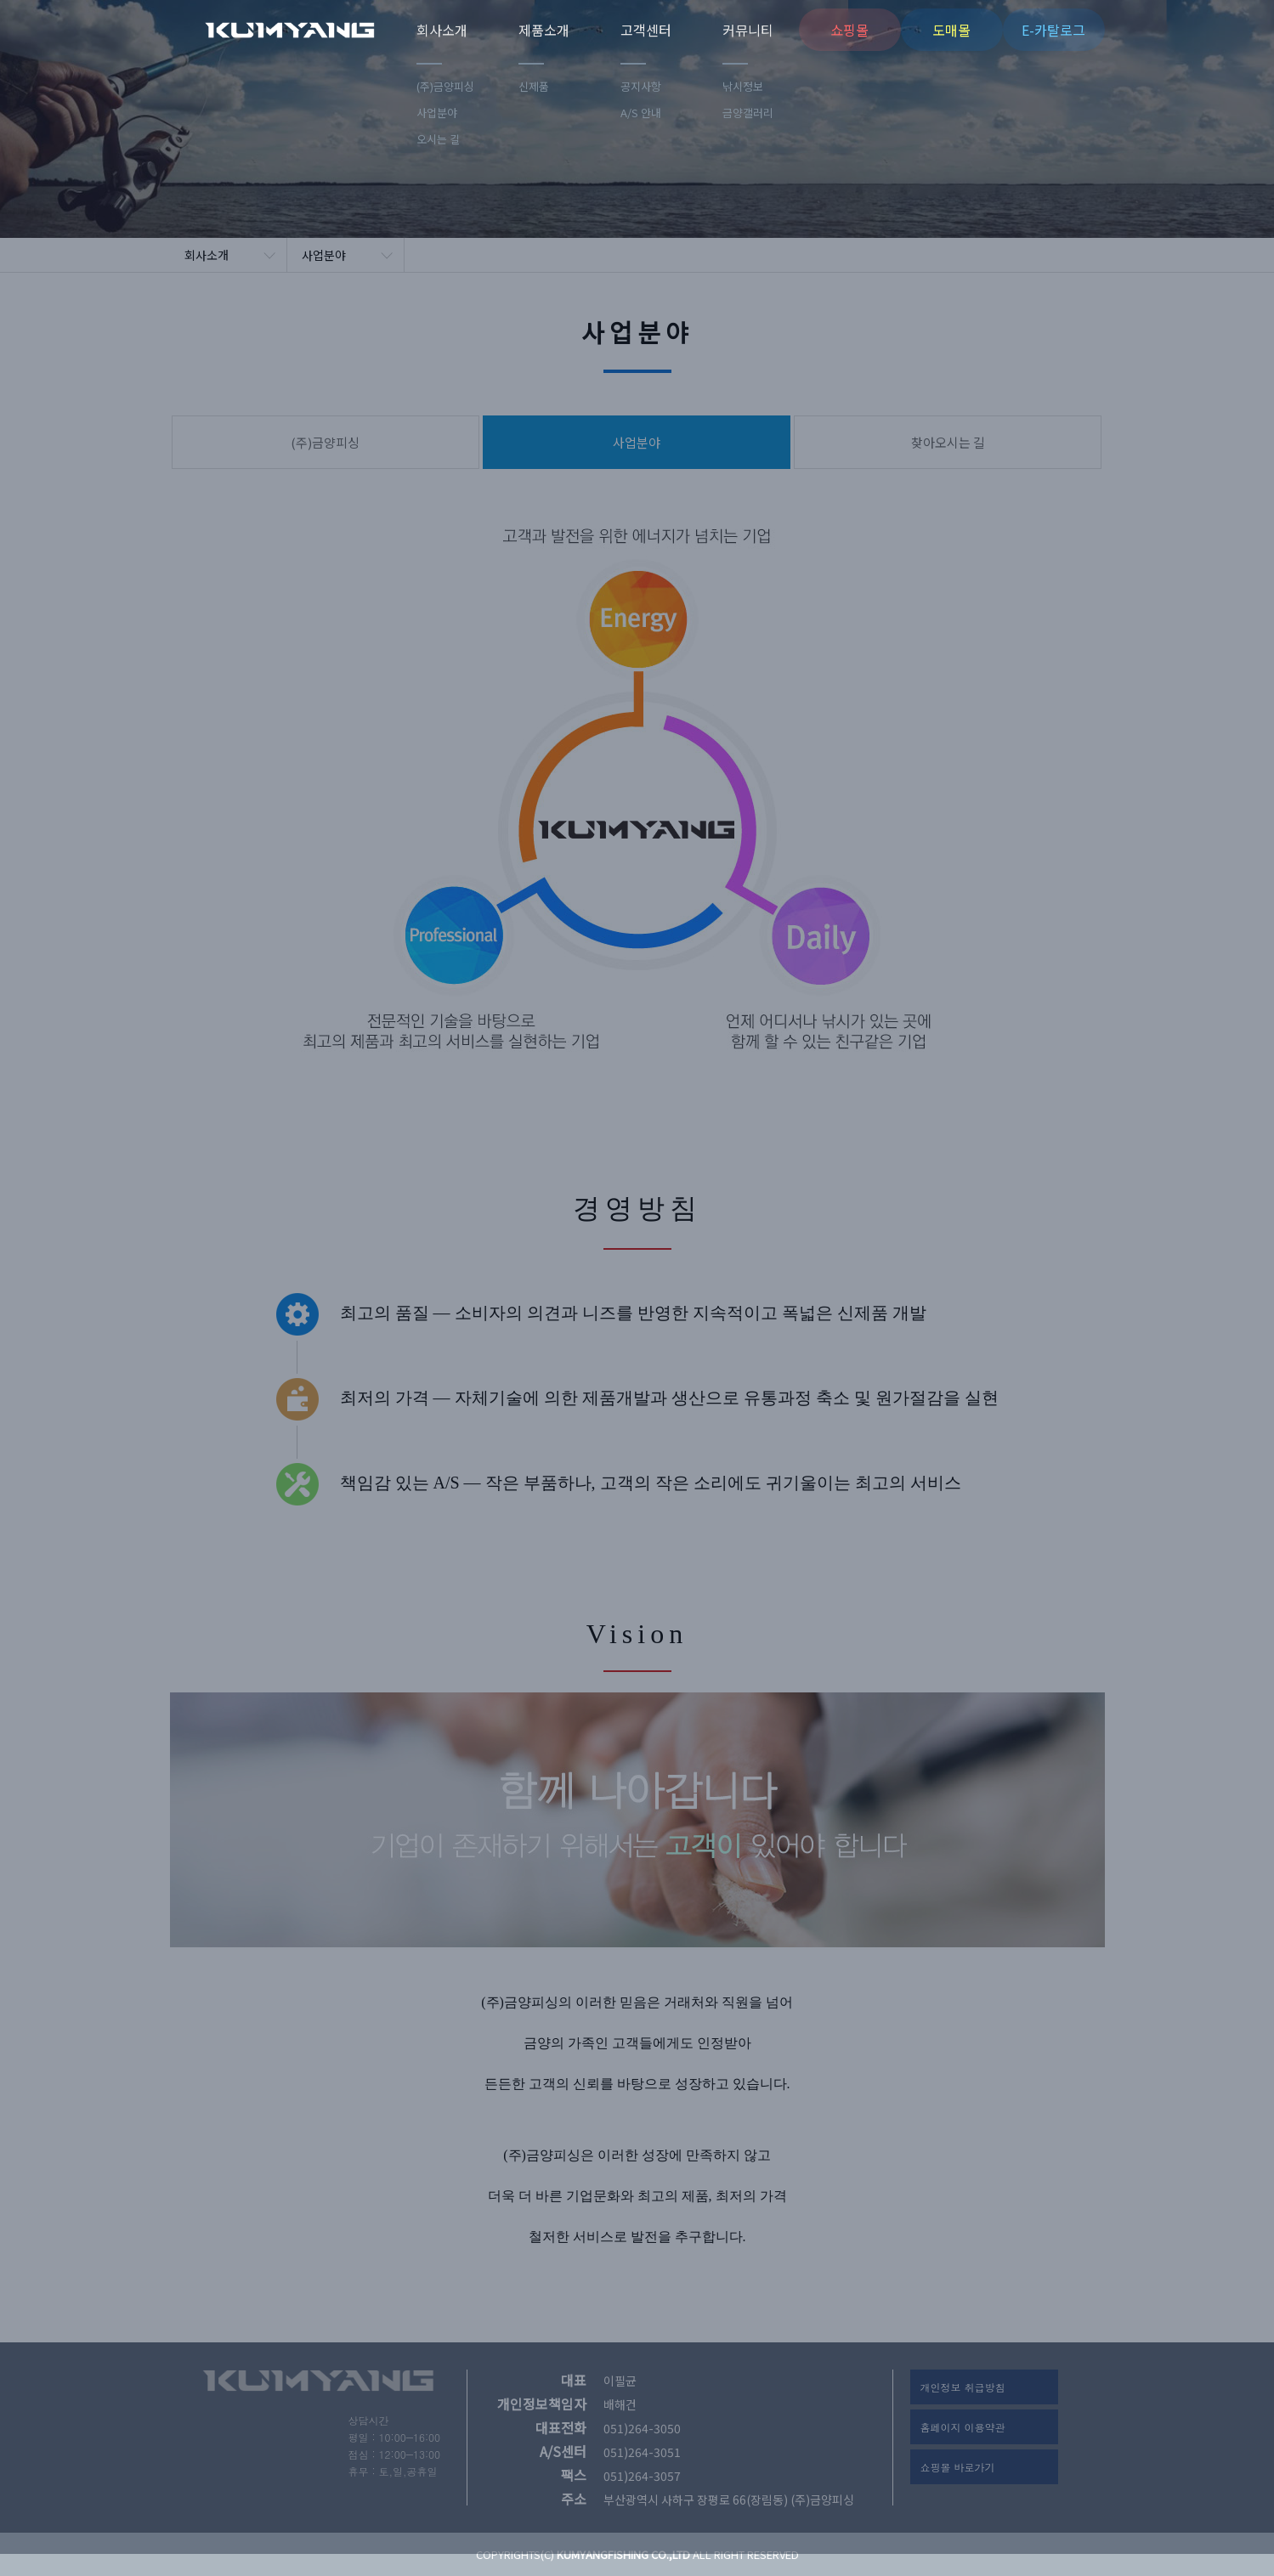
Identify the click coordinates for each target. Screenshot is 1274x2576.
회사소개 (441, 30)
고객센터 (645, 30)
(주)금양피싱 (310, 30)
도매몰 (951, 30)
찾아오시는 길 (948, 442)
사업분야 (324, 254)
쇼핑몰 (849, 30)
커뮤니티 (747, 30)
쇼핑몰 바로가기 (957, 2467)
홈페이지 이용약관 (962, 2427)
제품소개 (543, 30)
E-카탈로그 (1053, 30)
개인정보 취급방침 (962, 2387)
